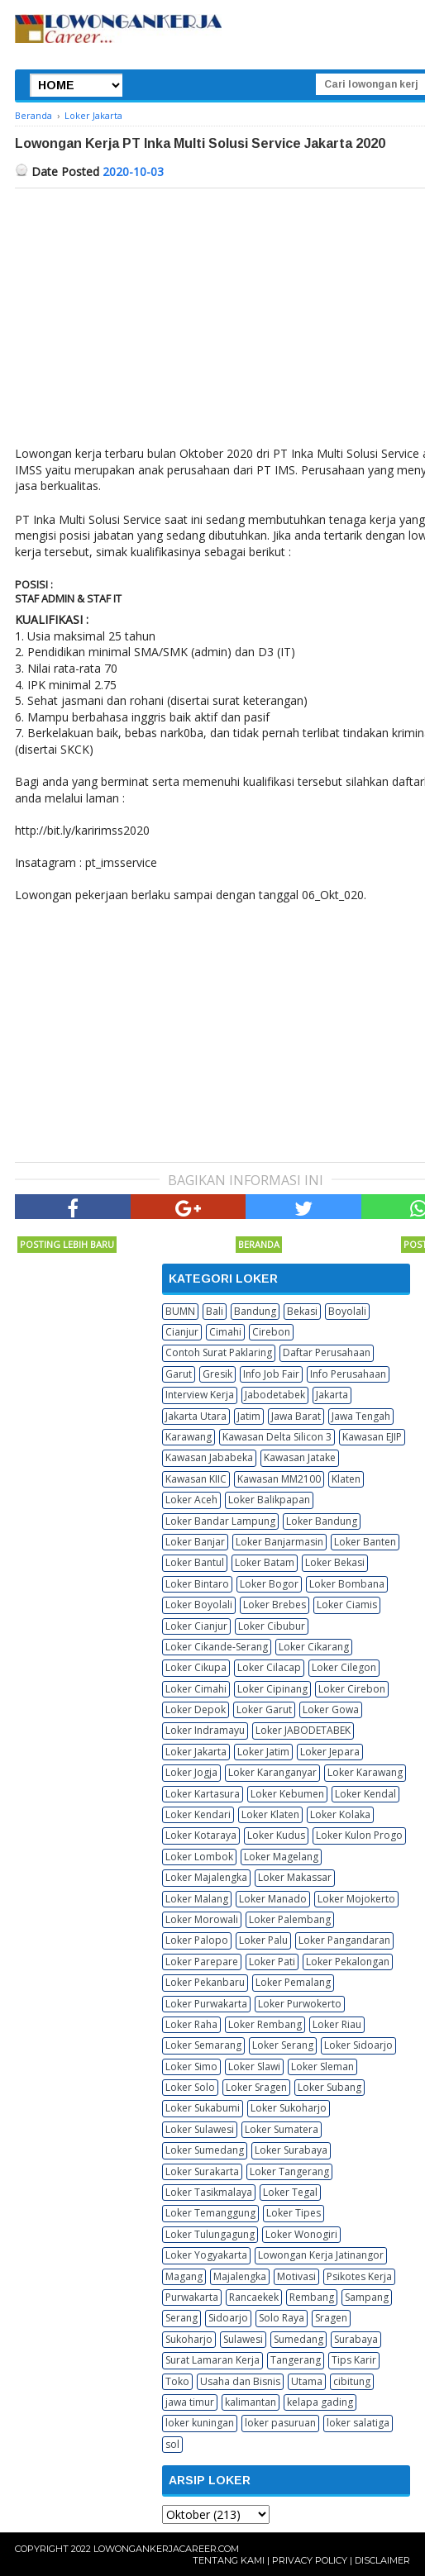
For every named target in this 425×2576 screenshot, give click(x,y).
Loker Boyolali (198, 1605)
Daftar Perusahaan (326, 1352)
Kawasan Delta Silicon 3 (277, 1437)
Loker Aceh (191, 1500)
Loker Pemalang (293, 1982)
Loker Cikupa (196, 1667)
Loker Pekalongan (347, 1962)
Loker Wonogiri (301, 2234)
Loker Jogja (191, 1772)
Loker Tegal (290, 2192)
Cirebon (271, 1332)
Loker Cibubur (271, 1626)
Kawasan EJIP (372, 1437)
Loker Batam (264, 1562)
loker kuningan (199, 2423)
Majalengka (239, 2276)
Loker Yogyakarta (206, 2255)
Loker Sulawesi (199, 2129)
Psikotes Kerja (359, 2276)
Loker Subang (329, 2087)
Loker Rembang (265, 2024)
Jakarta (332, 1395)
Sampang (367, 2297)
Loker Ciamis (347, 1605)
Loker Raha (191, 2024)
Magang (184, 2276)
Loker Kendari (198, 1814)
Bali (214, 1311)
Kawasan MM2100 (279, 1479)
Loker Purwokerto (299, 2004)
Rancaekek (254, 2297)
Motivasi (296, 2276)
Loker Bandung (321, 1521)
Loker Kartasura (202, 1794)
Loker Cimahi (196, 1689)
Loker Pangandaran (344, 1940)
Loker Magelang (281, 1857)
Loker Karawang (365, 1772)
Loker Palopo (196, 1940)
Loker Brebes (274, 1605)
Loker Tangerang (289, 2171)
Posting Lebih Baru (67, 1244)
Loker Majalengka (206, 1877)
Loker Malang (196, 1899)
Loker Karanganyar (272, 1772)
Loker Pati (272, 1962)
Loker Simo (191, 2066)
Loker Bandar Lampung (220, 1521)
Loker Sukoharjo (289, 2108)
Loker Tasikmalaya (208, 2192)
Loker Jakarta (196, 1752)
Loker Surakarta (202, 2171)
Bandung (255, 1311)
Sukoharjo (188, 2339)
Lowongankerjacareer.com (166, 2549)
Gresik (217, 1374)
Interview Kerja (199, 1395)
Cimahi (225, 1332)
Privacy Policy (309, 2560)
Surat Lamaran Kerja (212, 2360)
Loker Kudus (276, 1835)
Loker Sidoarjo (358, 2045)
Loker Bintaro (197, 1584)
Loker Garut (264, 1709)
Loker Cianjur (196, 1626)
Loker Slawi (254, 2066)
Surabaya (356, 2339)
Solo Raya (281, 2318)
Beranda (258, 1244)
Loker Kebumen (287, 1794)
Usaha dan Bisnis (240, 2381)
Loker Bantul (194, 1562)
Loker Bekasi (335, 1562)
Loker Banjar (195, 1542)
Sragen (331, 2318)
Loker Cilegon (344, 1667)
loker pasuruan (280, 2423)
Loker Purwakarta (206, 2004)
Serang (181, 2318)
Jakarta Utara (196, 1416)
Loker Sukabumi (202, 2108)
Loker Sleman (322, 2066)
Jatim (248, 1416)
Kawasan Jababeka (209, 1457)
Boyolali (347, 1311)
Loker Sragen (256, 2087)
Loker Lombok (199, 1857)
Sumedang (298, 2339)
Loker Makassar (295, 1877)
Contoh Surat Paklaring (218, 1352)
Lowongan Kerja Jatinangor (321, 2255)
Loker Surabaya (291, 2150)
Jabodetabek (275, 1395)
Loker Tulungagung (210, 2234)
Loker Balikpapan (269, 1500)
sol (172, 2444)
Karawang (188, 1437)
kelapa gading (320, 2402)
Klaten (346, 1479)
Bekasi (302, 1311)
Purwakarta (191, 2297)
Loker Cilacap (269, 1667)
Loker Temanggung (210, 2213)
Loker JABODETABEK (303, 1730)
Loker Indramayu (205, 1730)
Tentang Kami (229, 2560)
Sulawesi (243, 2339)
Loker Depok (195, 1709)
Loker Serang (282, 2045)
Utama (306, 2381)
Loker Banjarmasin (279, 1542)
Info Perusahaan (348, 1374)
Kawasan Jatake (300, 1457)
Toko (177, 2381)
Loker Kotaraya (200, 1835)
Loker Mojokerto (356, 1899)
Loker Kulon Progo (359, 1835)
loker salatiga (358, 2423)
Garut (178, 1374)
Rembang (311, 2297)
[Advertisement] (154, 1031)
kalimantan (250, 2402)
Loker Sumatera (281, 2129)
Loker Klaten (270, 1814)
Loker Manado (273, 1899)
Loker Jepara (330, 1752)
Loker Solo (190, 2087)
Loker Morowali (201, 1919)
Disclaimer (382, 2560)
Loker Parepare (201, 1962)
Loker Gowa (331, 1709)
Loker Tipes (293, 2213)
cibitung (351, 2381)
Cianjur (181, 1332)
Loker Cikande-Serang (216, 1647)
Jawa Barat (296, 1416)
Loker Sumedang (204, 2150)
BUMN (180, 1311)
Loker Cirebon (351, 1689)
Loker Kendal (365, 1794)
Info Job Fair (271, 1374)
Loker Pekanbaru (205, 1982)
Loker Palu (263, 1940)
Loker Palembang (290, 1919)
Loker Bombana (346, 1584)
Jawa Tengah (361, 1416)
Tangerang (295, 2360)
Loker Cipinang (272, 1689)
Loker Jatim (263, 1752)
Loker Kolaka (340, 1814)
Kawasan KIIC (196, 1479)
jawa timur (189, 2402)
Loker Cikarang (314, 1647)
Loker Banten (365, 1542)
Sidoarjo (228, 2318)
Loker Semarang (203, 2045)
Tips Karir (354, 2360)
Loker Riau (337, 2024)
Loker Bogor (269, 1584)
